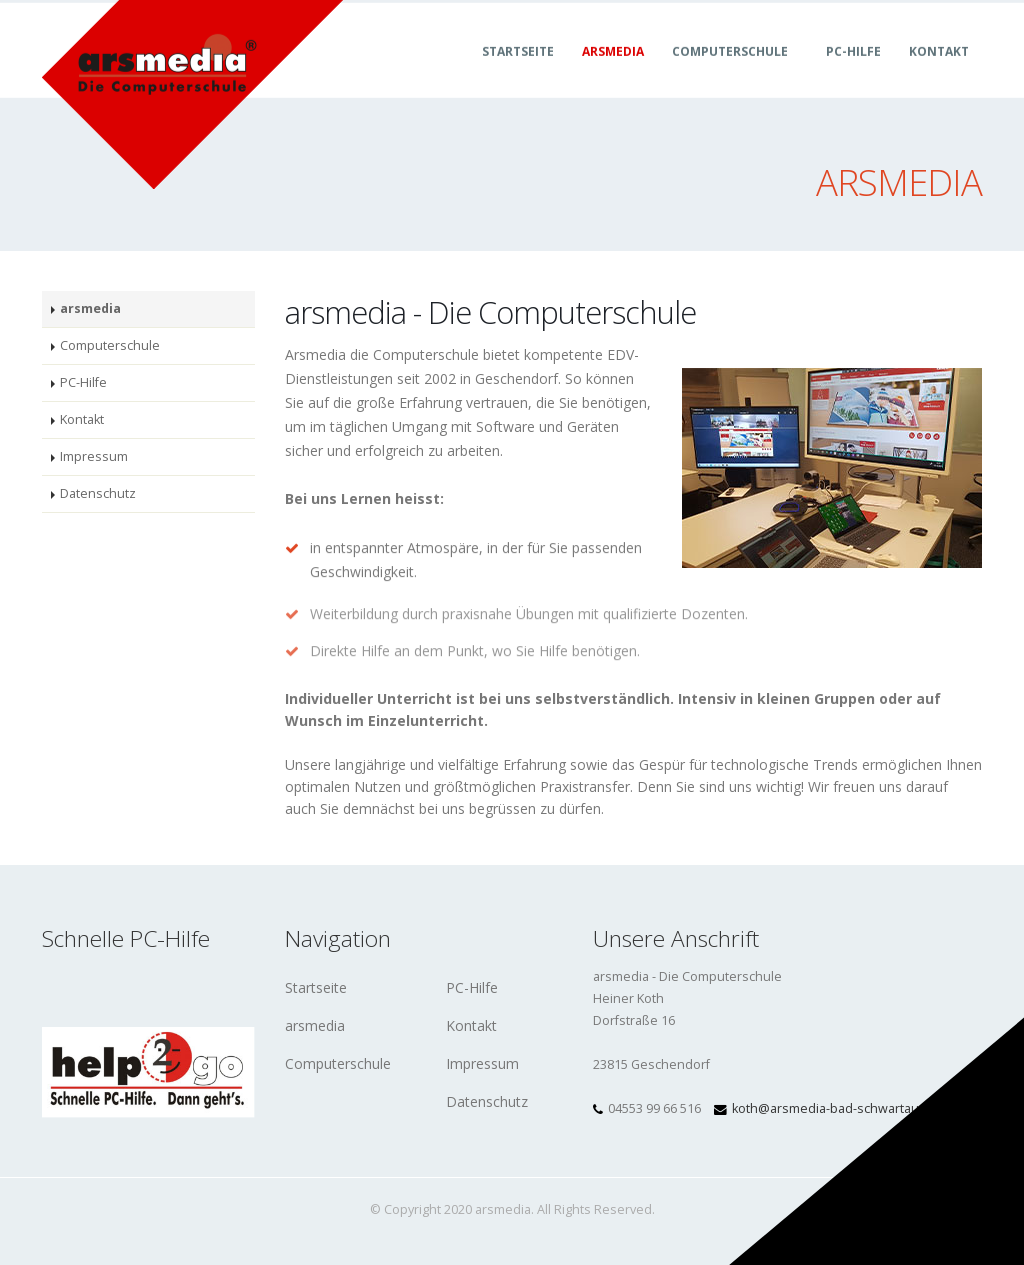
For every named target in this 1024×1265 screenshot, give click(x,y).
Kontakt (939, 73)
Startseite (518, 73)
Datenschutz (98, 493)
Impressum (94, 456)
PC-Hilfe (853, 73)
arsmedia (613, 73)
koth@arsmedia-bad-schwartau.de (835, 1108)
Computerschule (730, 73)
